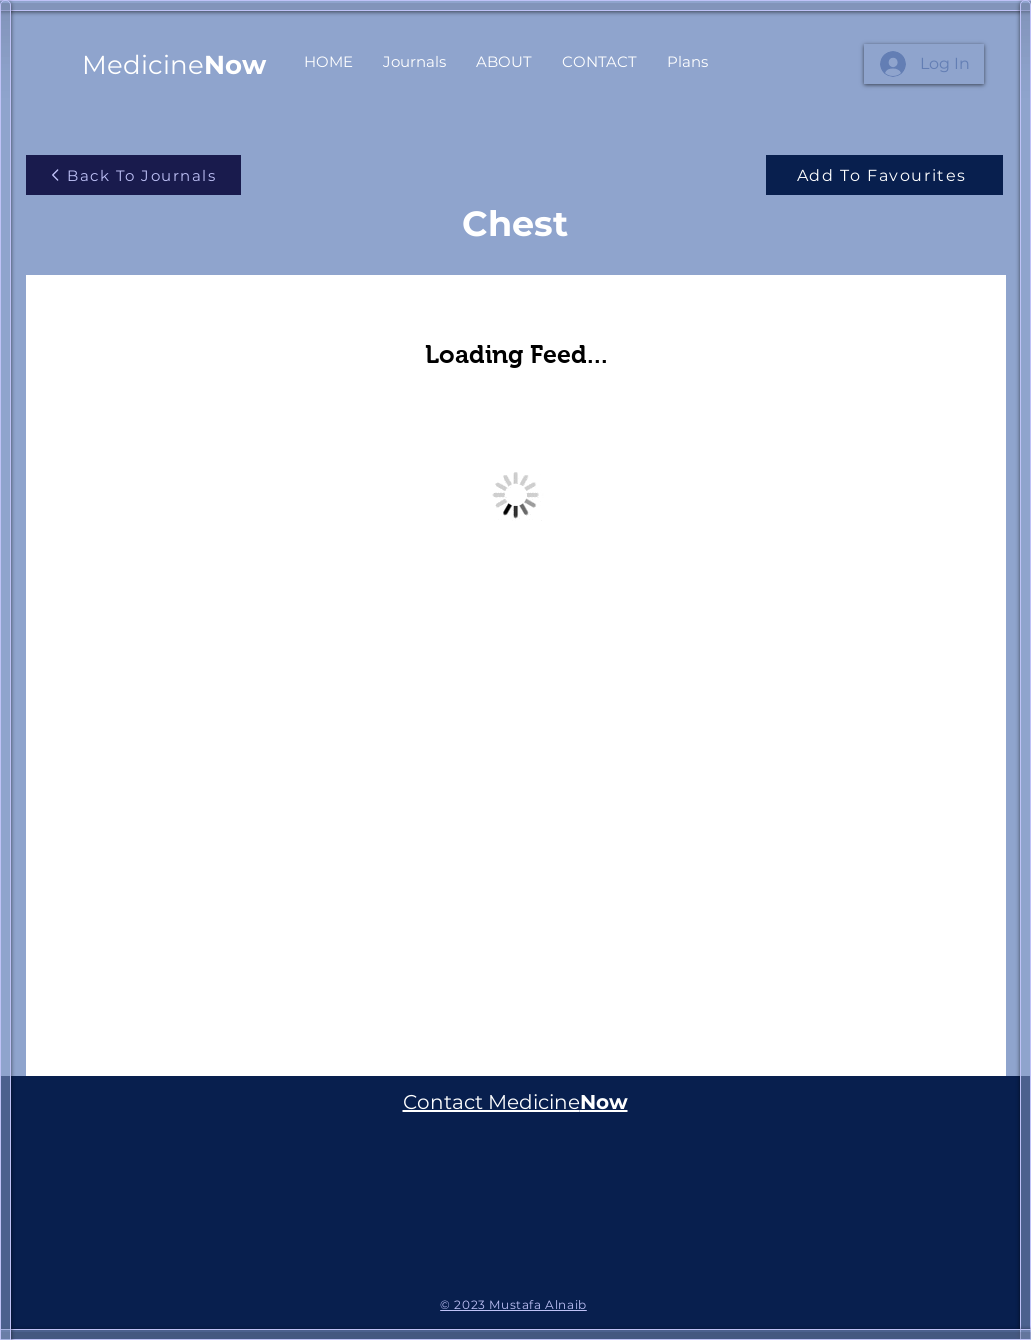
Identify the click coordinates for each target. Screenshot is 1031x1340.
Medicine (174, 65)
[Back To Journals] (133, 175)
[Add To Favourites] (884, 175)
